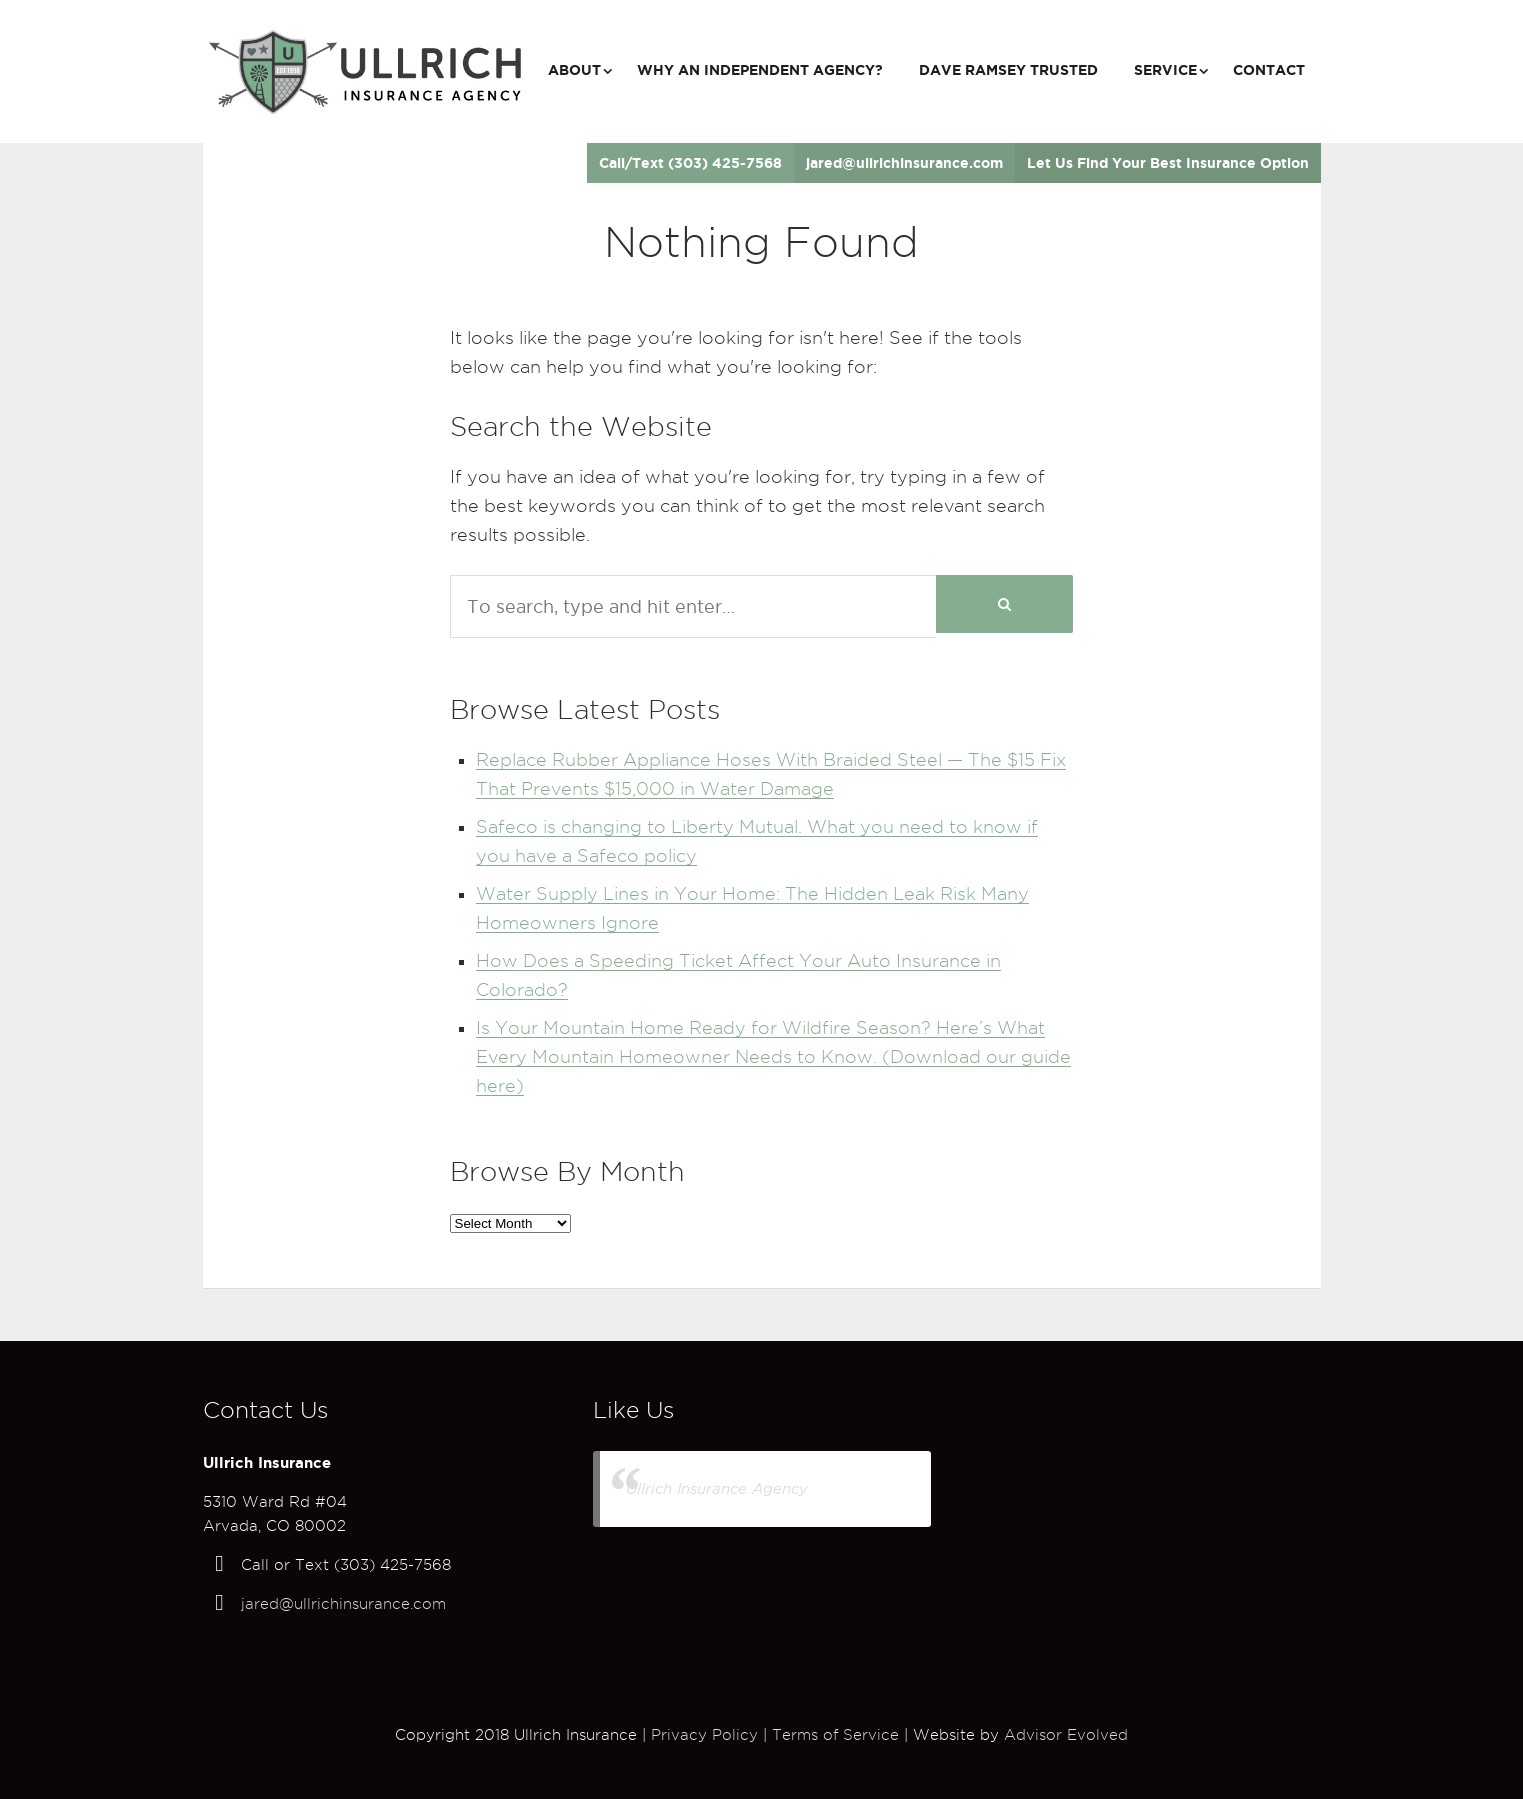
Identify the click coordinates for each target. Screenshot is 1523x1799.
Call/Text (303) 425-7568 (690, 163)
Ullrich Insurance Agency (717, 1488)
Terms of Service (835, 1735)
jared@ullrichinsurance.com (904, 163)
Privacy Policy (704, 1735)
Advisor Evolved (1066, 1735)
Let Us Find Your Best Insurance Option (1168, 163)
